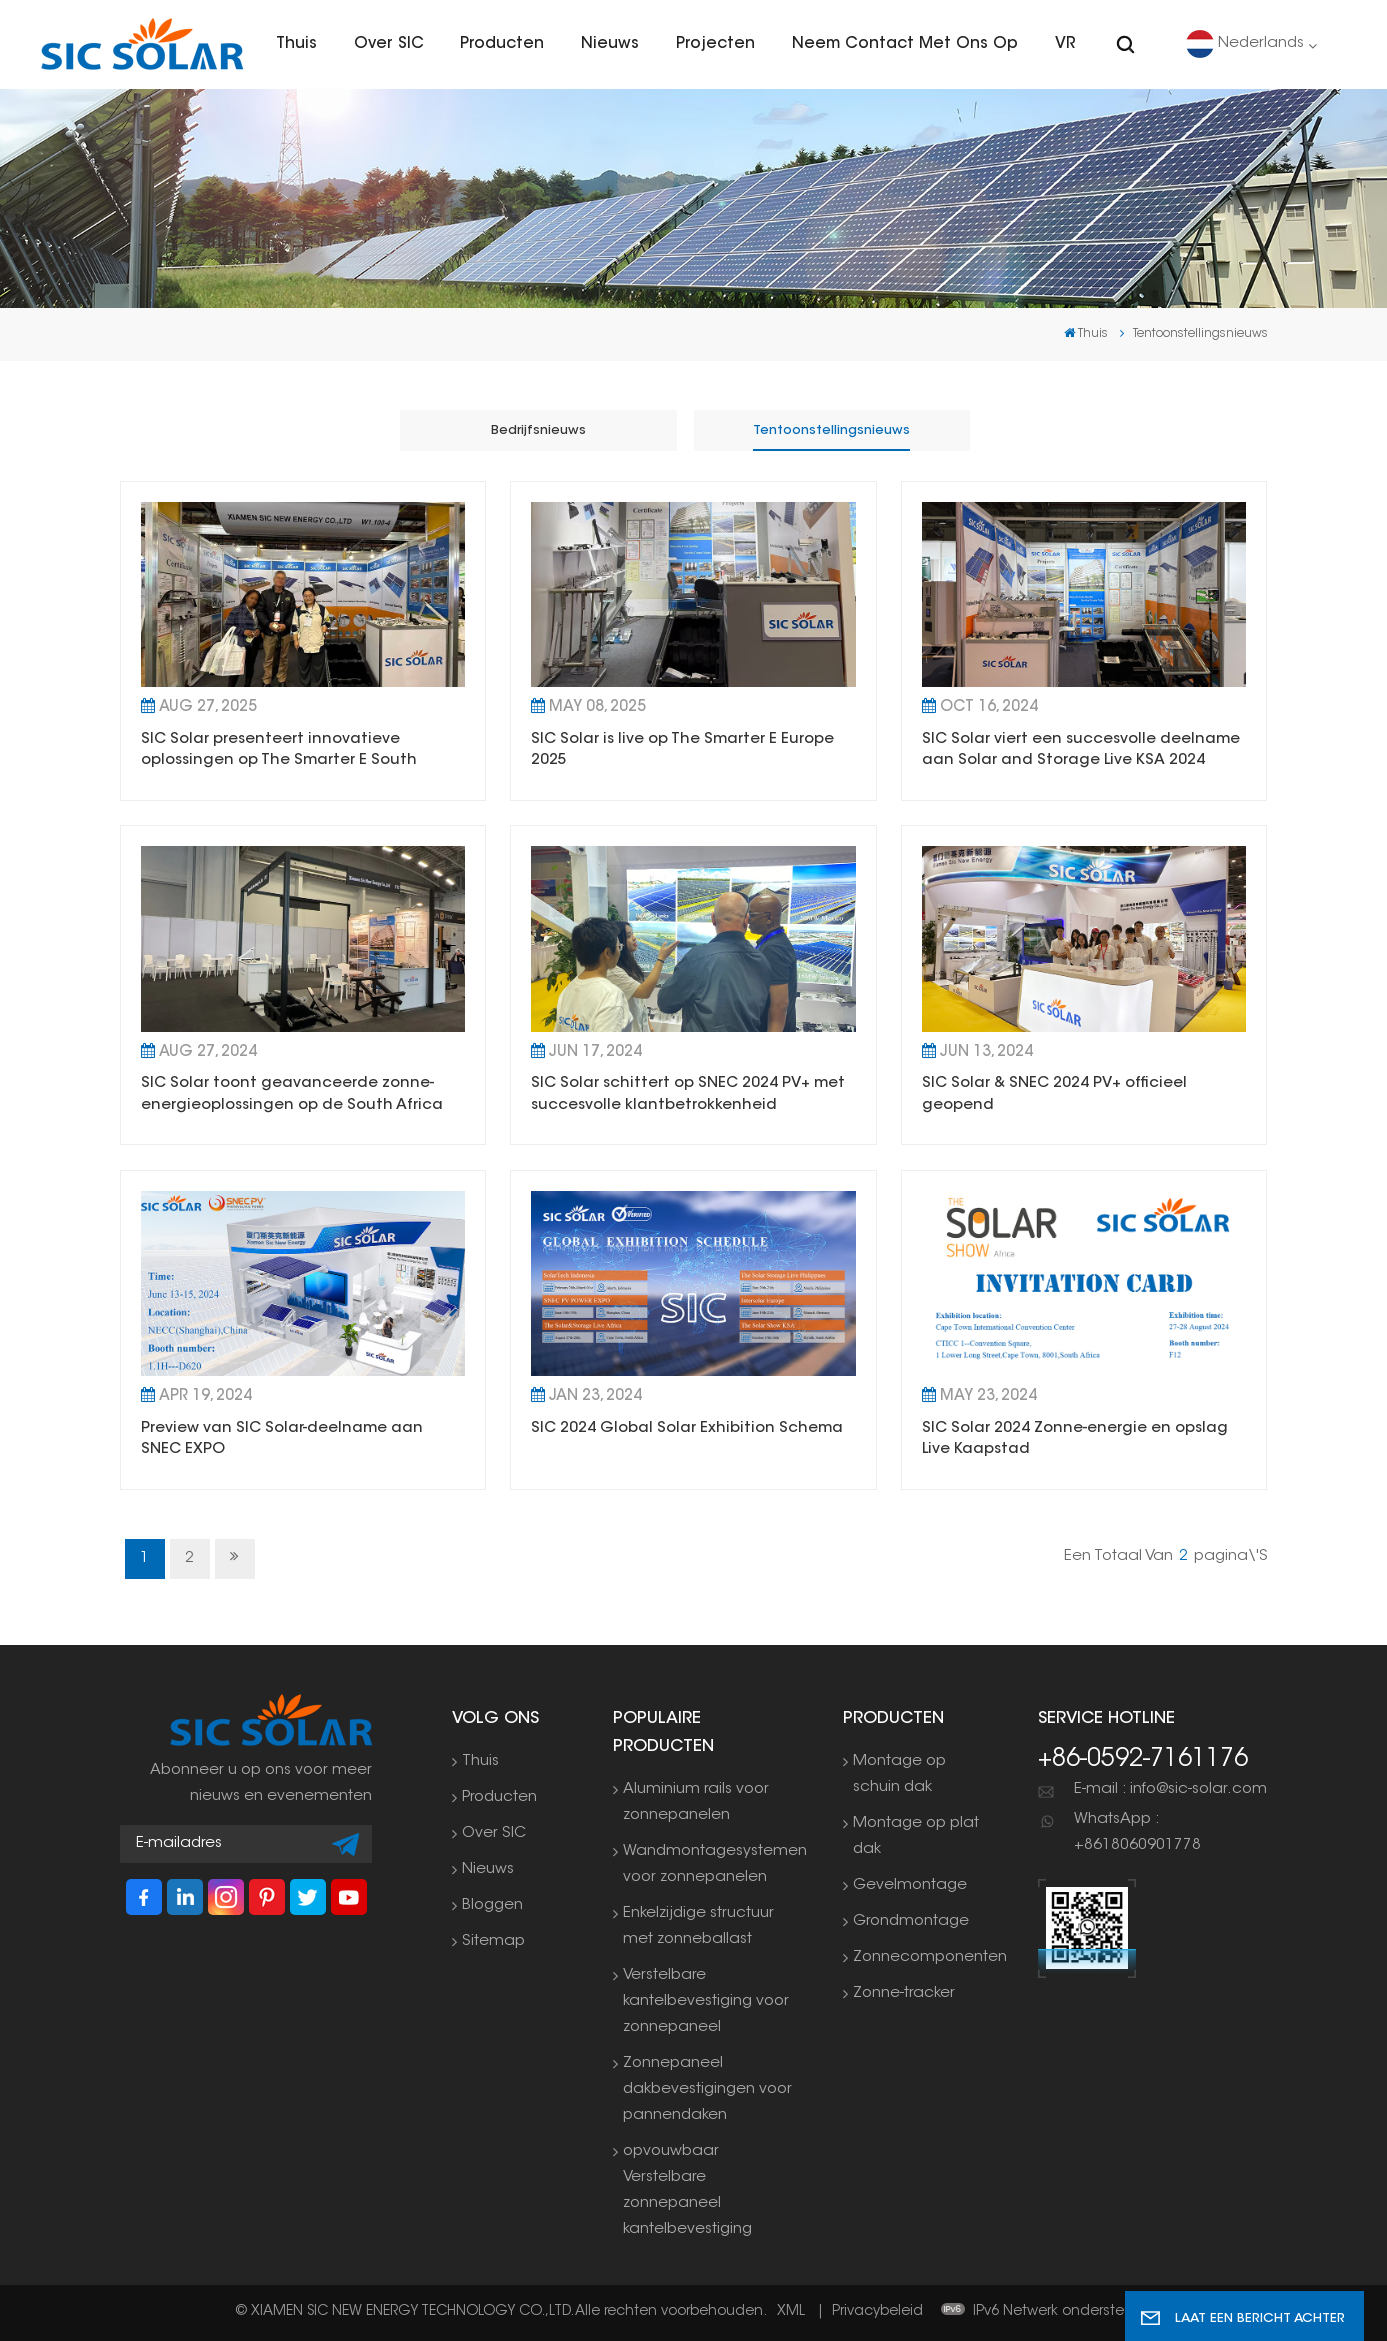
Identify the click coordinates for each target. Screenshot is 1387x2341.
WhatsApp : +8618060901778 (1137, 1832)
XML (791, 2312)
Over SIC (389, 44)
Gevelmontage (910, 1885)
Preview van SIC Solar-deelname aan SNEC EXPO (282, 1439)
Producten (502, 44)
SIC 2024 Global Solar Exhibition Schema (687, 1428)
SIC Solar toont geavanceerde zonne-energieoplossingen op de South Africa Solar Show (292, 1096)
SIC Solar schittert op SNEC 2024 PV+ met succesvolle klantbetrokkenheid (688, 1094)
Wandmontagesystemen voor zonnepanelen (715, 1864)
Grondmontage (911, 1921)
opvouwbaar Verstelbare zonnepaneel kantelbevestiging (687, 2190)
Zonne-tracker (904, 1993)
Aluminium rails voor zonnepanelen (696, 1802)
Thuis (296, 44)
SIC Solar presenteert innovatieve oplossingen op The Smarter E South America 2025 (279, 752)
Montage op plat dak (916, 1836)
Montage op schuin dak (899, 1774)
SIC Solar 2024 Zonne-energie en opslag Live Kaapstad (1075, 1439)
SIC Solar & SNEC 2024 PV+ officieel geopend (1054, 1094)
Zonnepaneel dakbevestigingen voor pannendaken (707, 2089)
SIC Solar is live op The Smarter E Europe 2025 (682, 750)
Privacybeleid (877, 2312)
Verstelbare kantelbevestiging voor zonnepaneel (706, 2001)
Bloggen (492, 1905)
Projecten (715, 44)
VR (1065, 44)
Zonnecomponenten (930, 1957)
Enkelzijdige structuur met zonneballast (698, 1926)
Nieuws (610, 44)
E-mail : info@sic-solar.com (1170, 1789)
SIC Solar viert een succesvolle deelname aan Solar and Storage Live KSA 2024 (1081, 750)
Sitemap (493, 1941)
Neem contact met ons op (905, 44)
